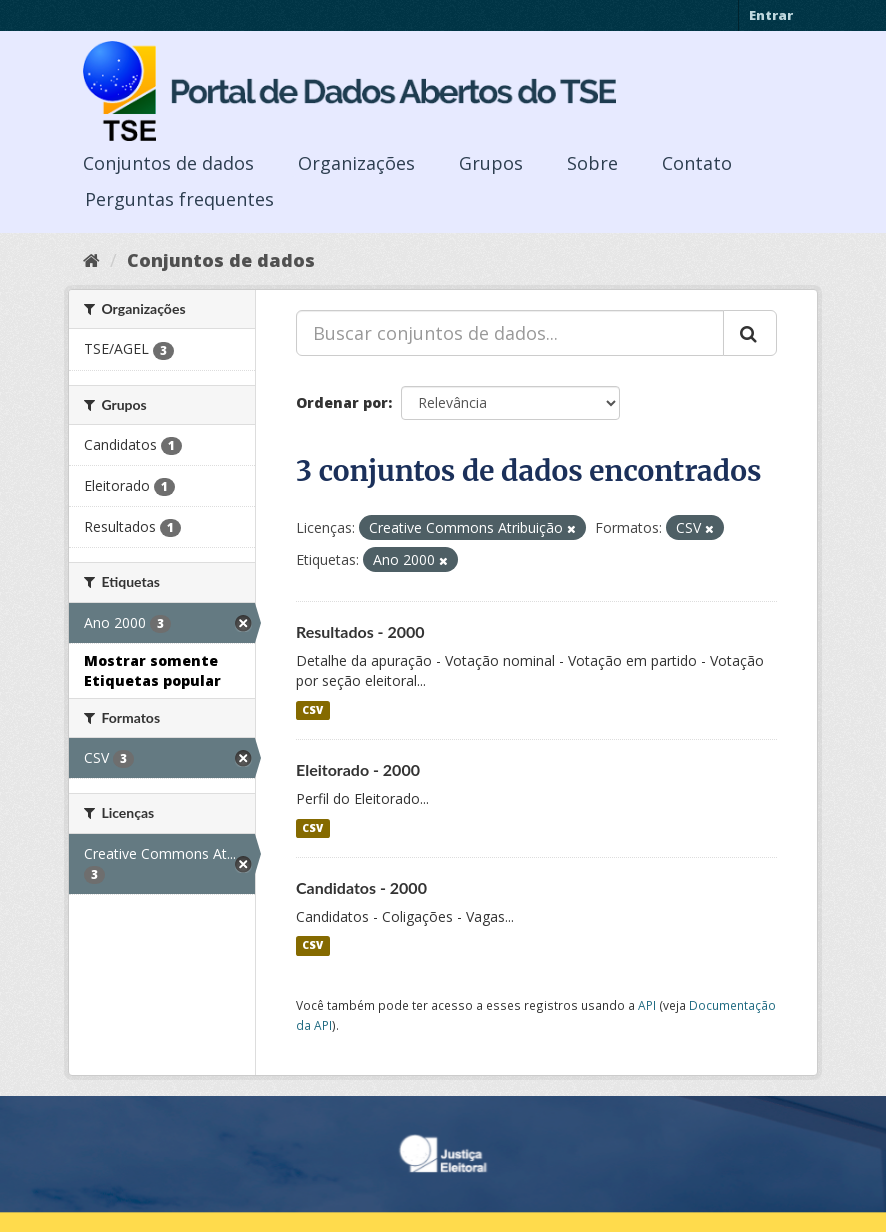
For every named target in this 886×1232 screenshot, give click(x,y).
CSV (312, 710)
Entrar (771, 15)
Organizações (356, 163)
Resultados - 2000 (360, 631)
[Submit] (750, 333)
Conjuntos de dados (168, 163)
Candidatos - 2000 (361, 887)
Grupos (491, 163)
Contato (697, 163)
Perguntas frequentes (179, 199)
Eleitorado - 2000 (358, 769)
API (647, 1005)
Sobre (592, 163)
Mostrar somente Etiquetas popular (152, 670)
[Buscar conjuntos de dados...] (510, 333)
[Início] (91, 260)
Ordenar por (342, 402)
